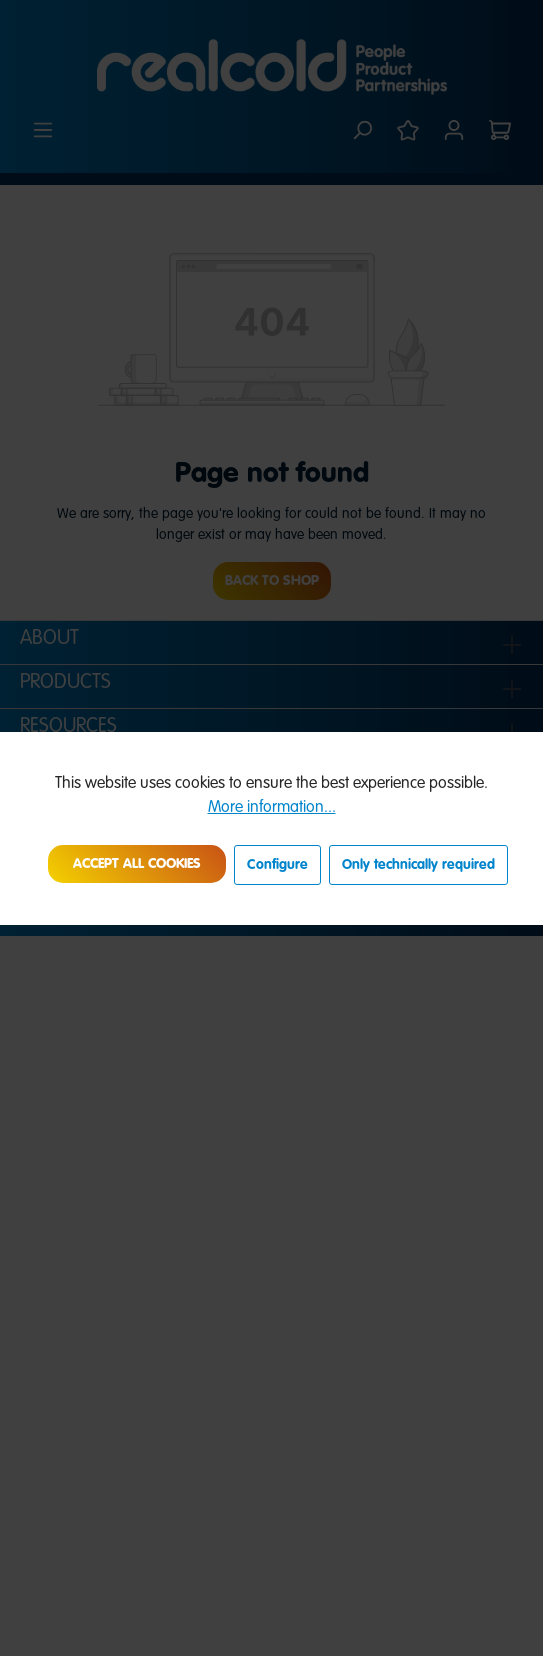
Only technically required (418, 865)
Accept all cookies (137, 864)
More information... (272, 808)
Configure (277, 865)
